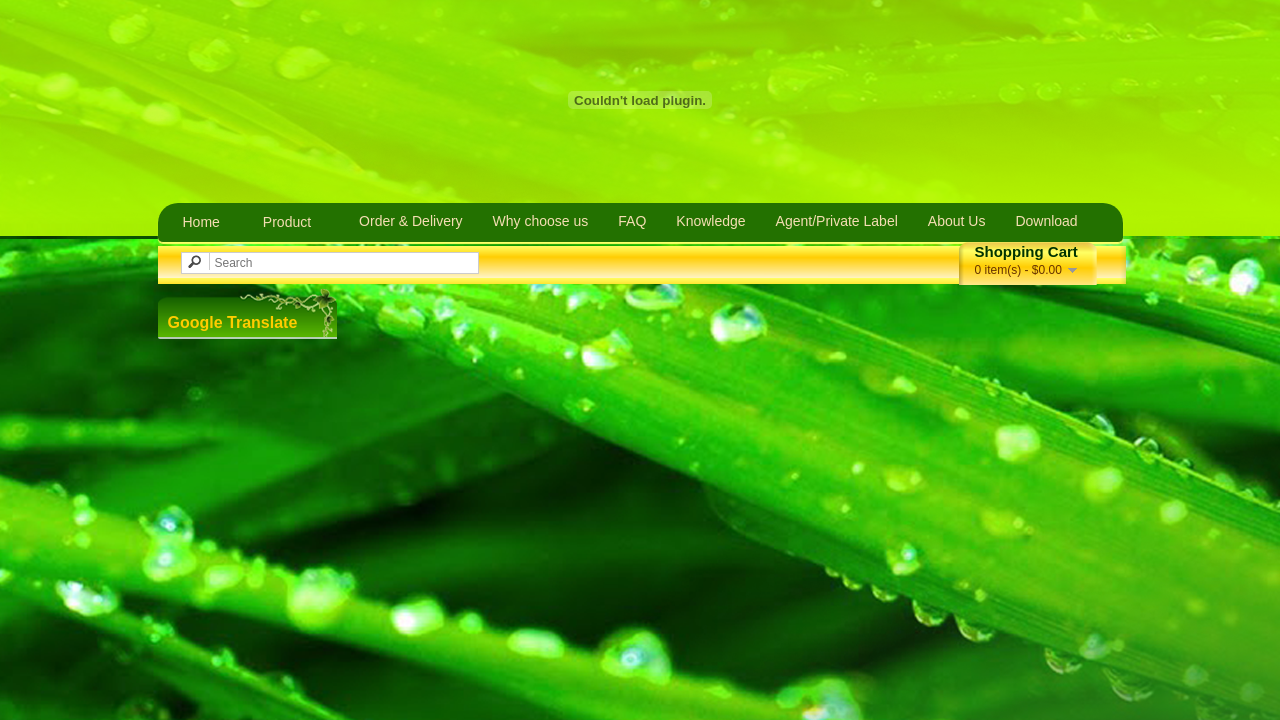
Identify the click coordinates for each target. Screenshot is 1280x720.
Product (287, 222)
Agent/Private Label (837, 221)
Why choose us (541, 221)
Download (1046, 221)
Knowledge (710, 221)
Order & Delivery (410, 221)
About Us (957, 221)
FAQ (632, 221)
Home (201, 222)
